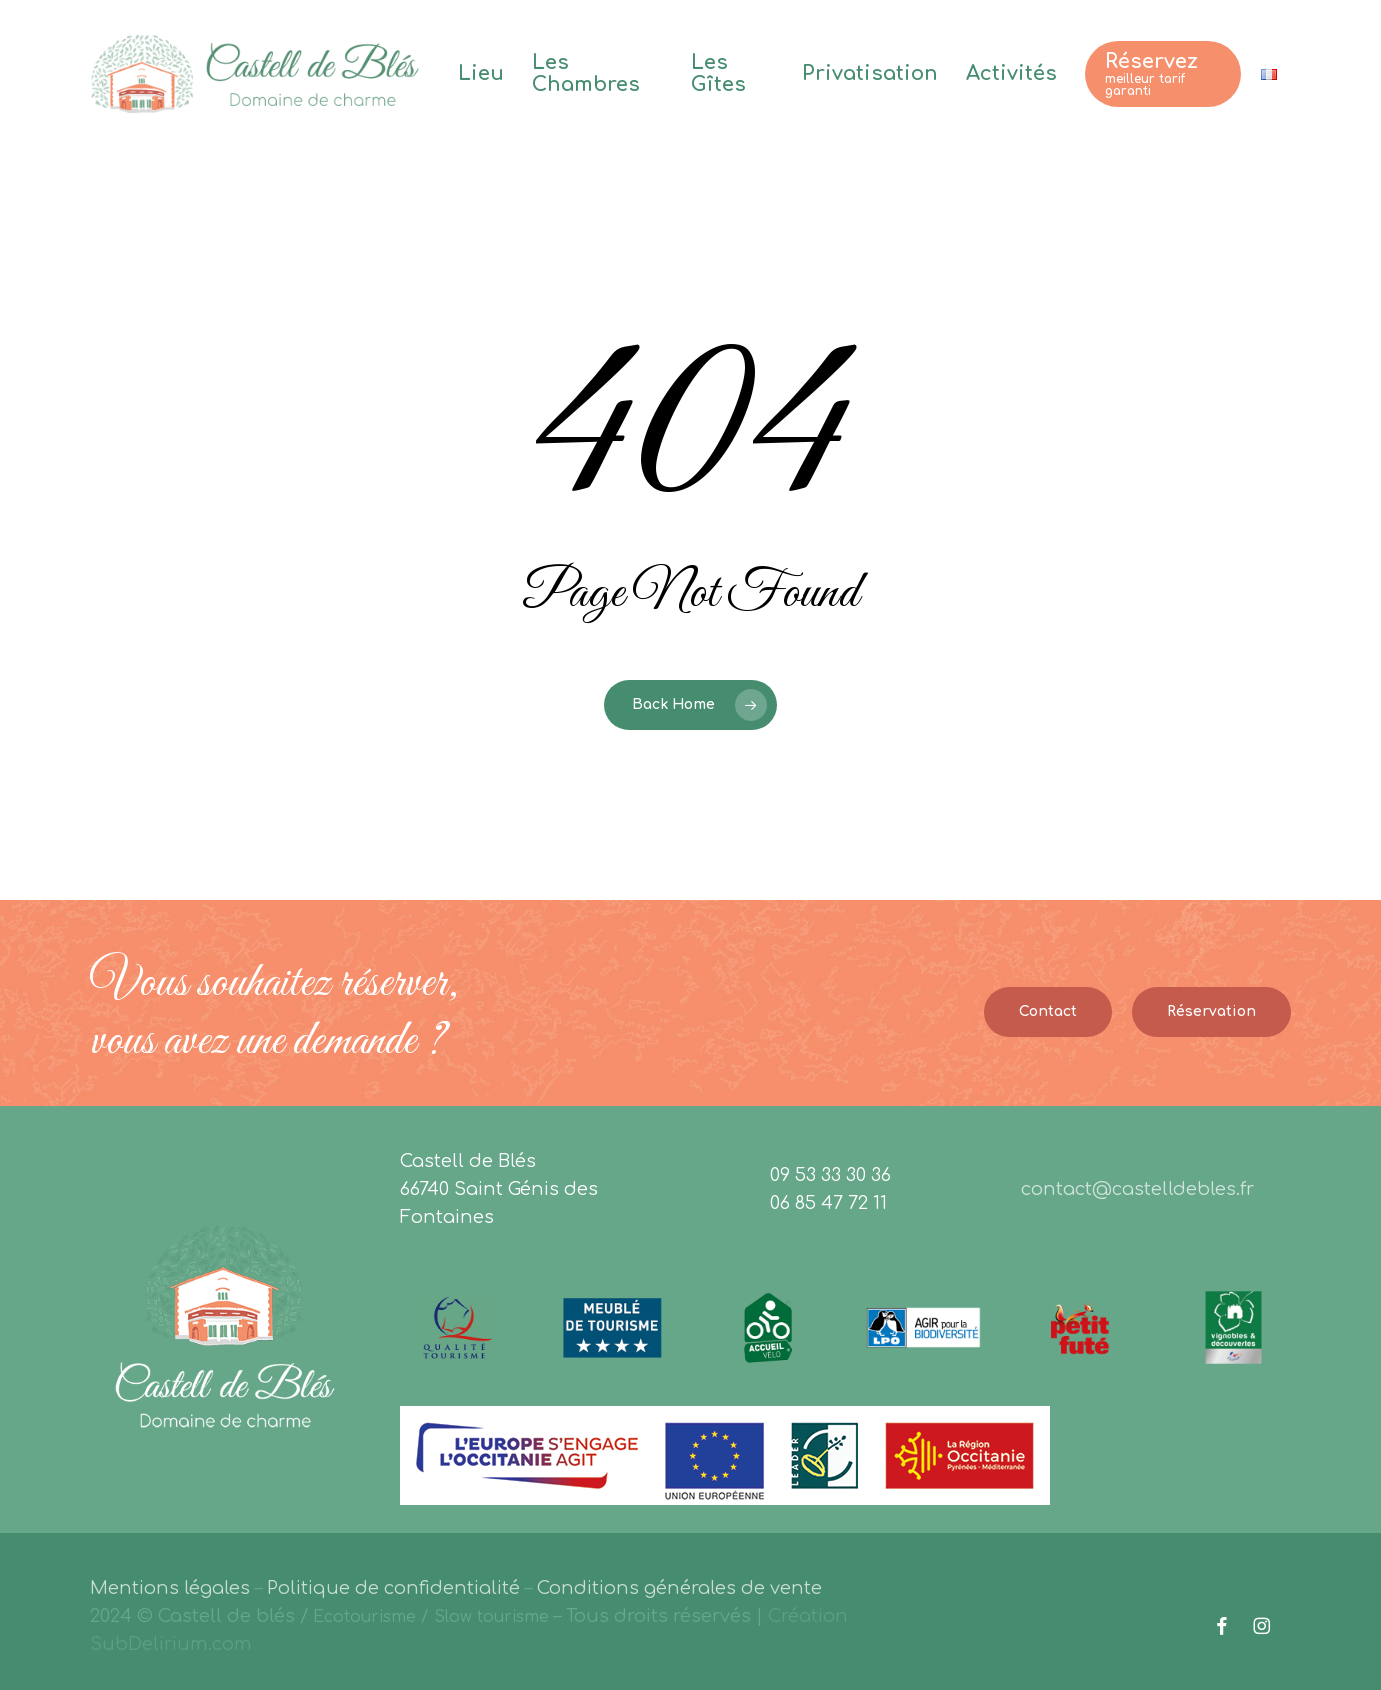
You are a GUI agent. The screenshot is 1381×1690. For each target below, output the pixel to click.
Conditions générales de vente (679, 1588)
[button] (1048, 1012)
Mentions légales (170, 1588)
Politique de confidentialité (393, 1588)
